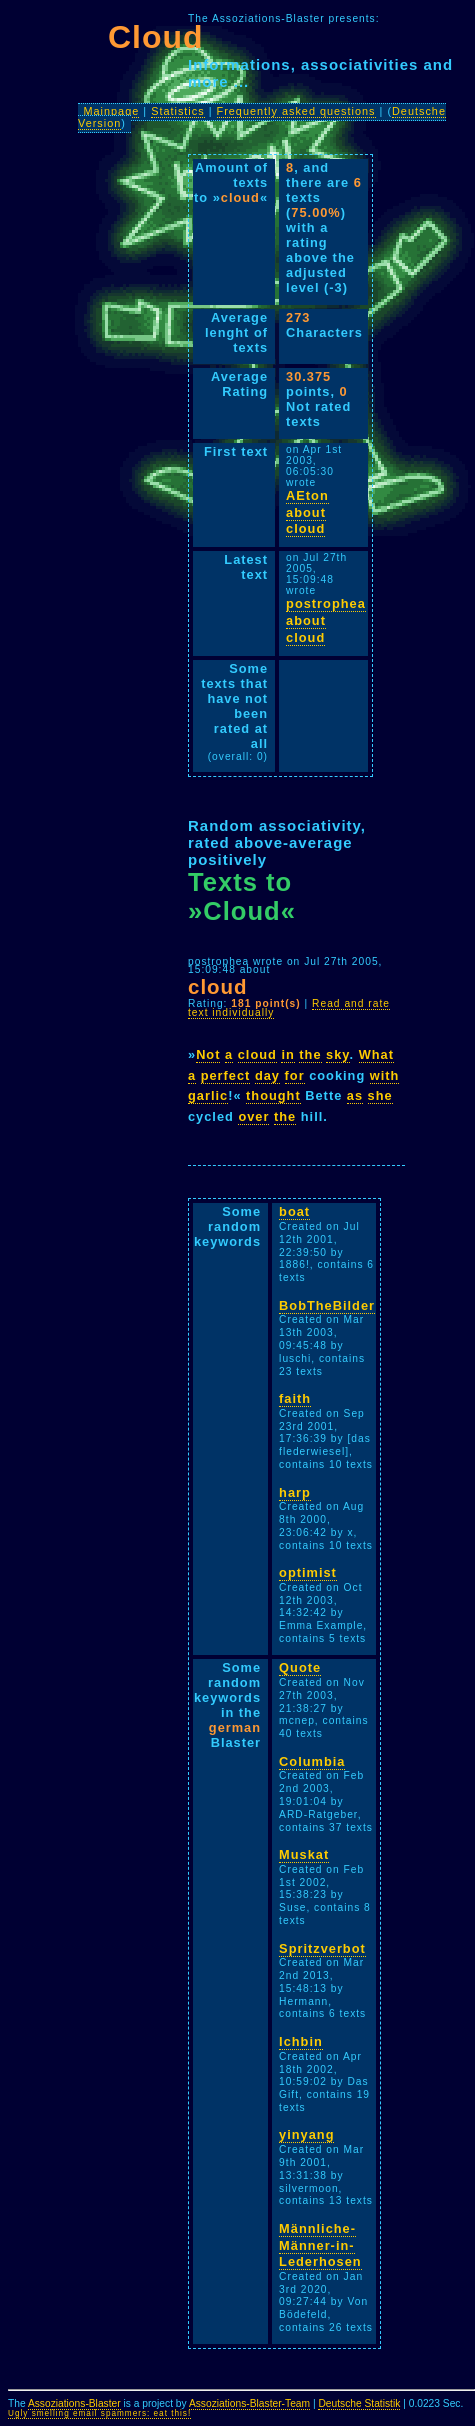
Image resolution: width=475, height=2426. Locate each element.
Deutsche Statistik (359, 2403)
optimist (308, 1572)
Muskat (304, 1854)
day (267, 1075)
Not (208, 1054)
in (287, 1054)
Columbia (312, 1761)
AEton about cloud (307, 512)
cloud (257, 1054)
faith (295, 1398)
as (355, 1095)
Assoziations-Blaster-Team (249, 2403)
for (295, 1075)
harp (295, 1492)
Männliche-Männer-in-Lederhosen (320, 2245)
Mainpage (111, 111)
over (253, 1116)
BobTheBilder (327, 1305)
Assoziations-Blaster (74, 2403)
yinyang (306, 2134)
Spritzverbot (322, 1948)
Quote (300, 1667)
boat (294, 1211)
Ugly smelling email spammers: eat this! (99, 2413)
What (376, 1054)
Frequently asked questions (296, 111)
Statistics (178, 111)
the (310, 1054)
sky (337, 1054)
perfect (226, 1075)
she (380, 1095)
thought (273, 1095)
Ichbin (301, 2041)
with (385, 1075)
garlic (208, 1095)
